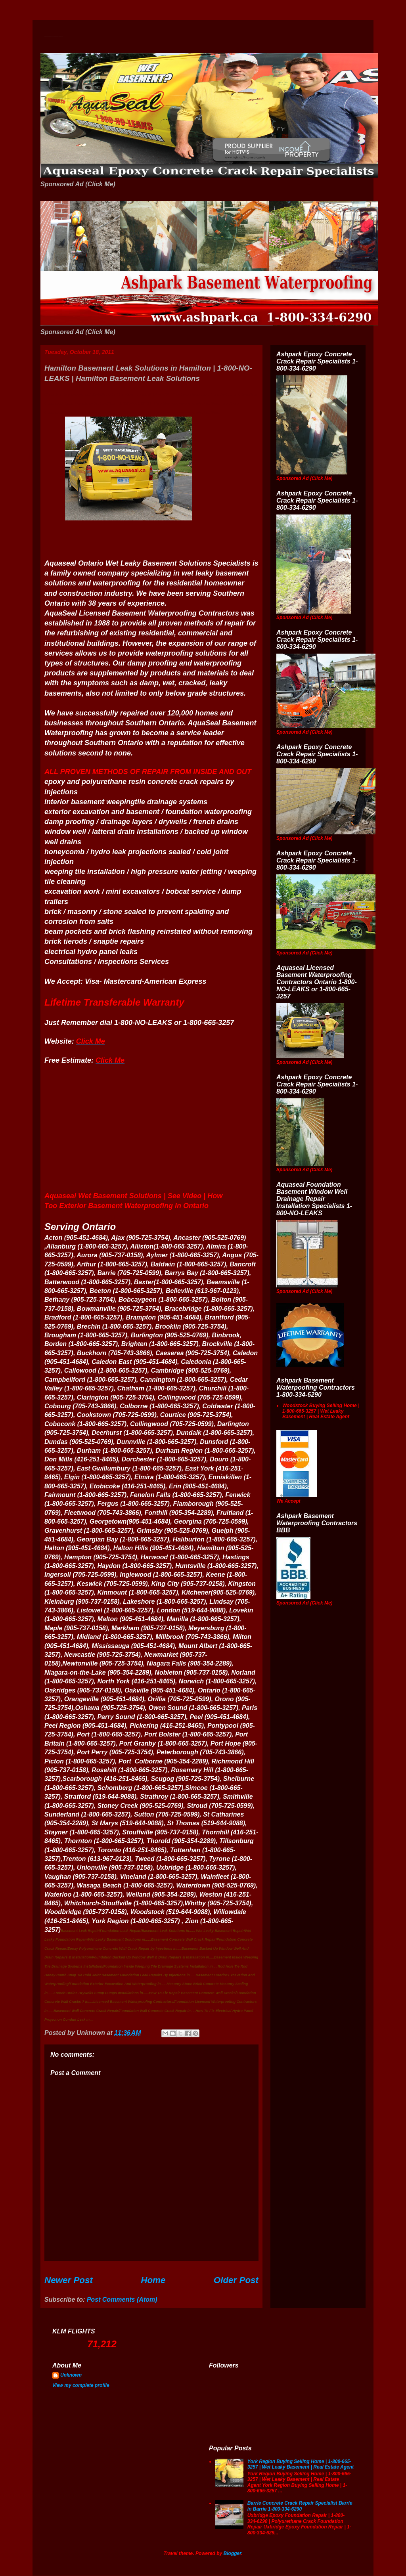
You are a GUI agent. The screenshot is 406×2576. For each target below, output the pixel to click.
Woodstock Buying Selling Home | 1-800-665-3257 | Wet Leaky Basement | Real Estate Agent (320, 1411)
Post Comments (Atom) (122, 2299)
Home (153, 2280)
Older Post (236, 2280)
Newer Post (68, 2280)
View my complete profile (80, 2385)
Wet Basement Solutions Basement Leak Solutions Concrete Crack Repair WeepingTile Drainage (53, 36)
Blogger (232, 2553)
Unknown (71, 2375)
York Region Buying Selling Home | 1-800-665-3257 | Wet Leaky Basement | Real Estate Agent (300, 2464)
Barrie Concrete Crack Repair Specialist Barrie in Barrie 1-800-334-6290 (299, 2505)
